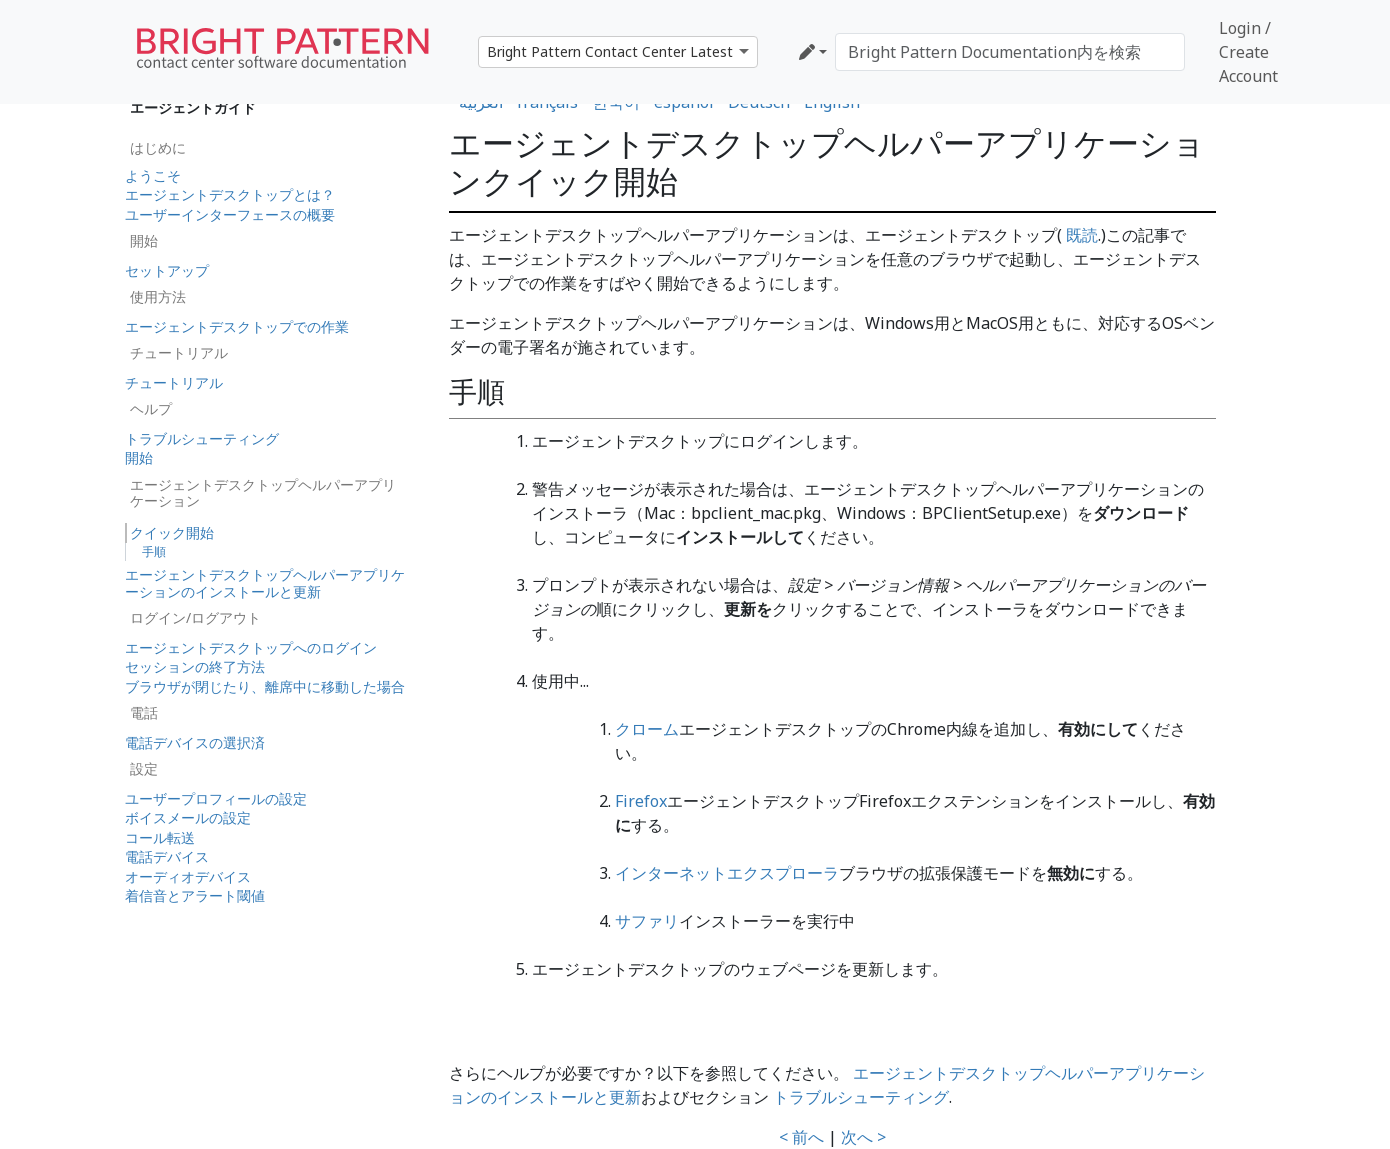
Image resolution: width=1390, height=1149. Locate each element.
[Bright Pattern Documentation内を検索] (1010, 52)
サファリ (647, 921)
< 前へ (801, 1137)
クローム (647, 729)
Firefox (641, 801)
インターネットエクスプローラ (727, 873)
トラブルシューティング (861, 1097)
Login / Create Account (1248, 52)
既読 (1080, 235)
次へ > (863, 1137)
